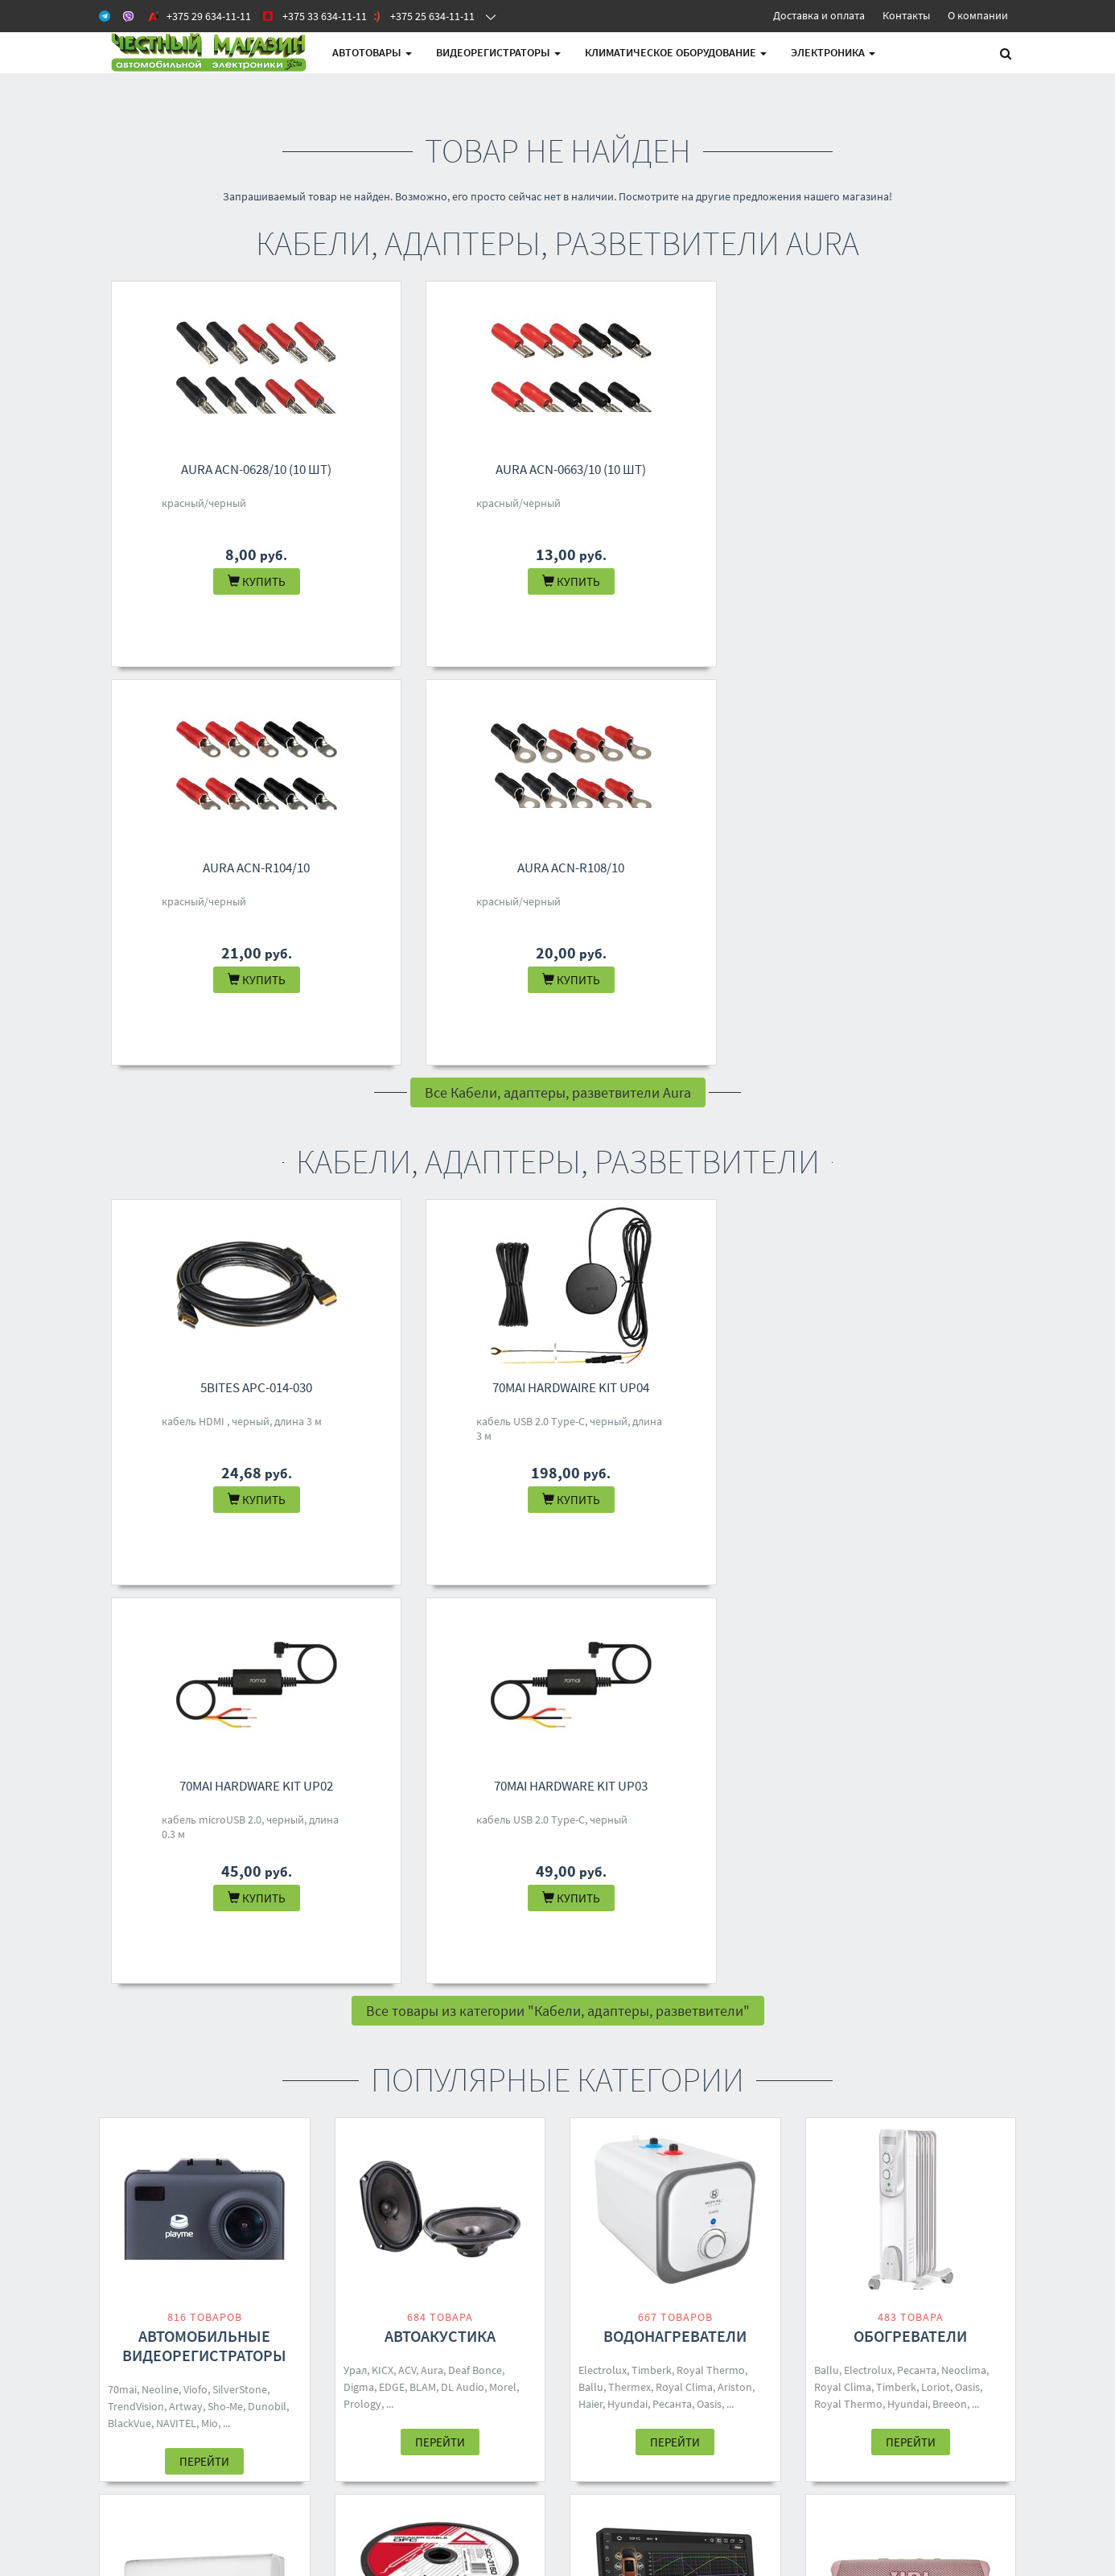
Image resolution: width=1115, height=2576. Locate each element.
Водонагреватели (675, 1539)
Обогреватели (910, 1539)
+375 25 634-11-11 (539, 2278)
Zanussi (126, 1983)
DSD (354, 1986)
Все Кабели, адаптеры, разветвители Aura (558, 694)
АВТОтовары (372, 52)
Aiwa (747, 1967)
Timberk (652, 1573)
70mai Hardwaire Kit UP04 (451, 989)
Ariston (735, 1590)
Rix (276, 1967)
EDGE (392, 1590)
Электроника (833, 52)
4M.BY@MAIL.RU (536, 2299)
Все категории (557, 2113)
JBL (823, 1969)
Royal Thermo (711, 1573)
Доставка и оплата (819, 15)
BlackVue (129, 1626)
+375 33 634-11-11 (539, 2257)
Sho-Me (225, 1609)
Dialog (957, 1969)
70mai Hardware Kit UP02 (687, 989)
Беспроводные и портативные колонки (910, 1925)
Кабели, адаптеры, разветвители (439, 1925)
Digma (359, 1590)
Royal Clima (684, 1590)
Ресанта (672, 1607)
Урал (355, 1573)
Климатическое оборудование (676, 52)
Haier (590, 1607)
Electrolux (602, 1573)
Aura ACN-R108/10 (922, 469)
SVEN (938, 1986)
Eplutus (596, 1983)
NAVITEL (176, 1626)
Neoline (160, 1592)
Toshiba (206, 1967)
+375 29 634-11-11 (539, 2236)
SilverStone (239, 1592)
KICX (382, 1573)
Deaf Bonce (475, 1573)
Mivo (926, 1969)
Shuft (280, 1950)
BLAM (422, 1590)
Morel (502, 1590)
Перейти (204, 1664)
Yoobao (477, 1969)
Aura (432, 1573)
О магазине (363, 2278)
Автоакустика (440, 1539)
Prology (362, 1607)
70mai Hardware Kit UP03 (922, 989)
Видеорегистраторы (498, 52)
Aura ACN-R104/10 (687, 469)
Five (465, 1986)
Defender (836, 2003)
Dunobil (267, 1609)
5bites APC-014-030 (217, 989)
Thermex (629, 1590)
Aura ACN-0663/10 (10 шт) (451, 469)
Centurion (707, 1967)
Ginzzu (830, 1986)
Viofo (195, 1592)
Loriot (935, 1590)
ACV (407, 1573)
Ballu (590, 1590)
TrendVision (136, 1609)
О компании (978, 15)
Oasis (709, 1607)
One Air (166, 1983)
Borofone (859, 1969)
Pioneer (660, 1967)
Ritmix (970, 1986)
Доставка (358, 2257)
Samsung (429, 1986)
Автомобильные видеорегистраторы (204, 1548)
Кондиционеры (204, 1916)
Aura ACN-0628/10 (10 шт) (217, 469)
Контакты (906, 15)
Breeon (949, 1607)
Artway (186, 1609)
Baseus (385, 1986)
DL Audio (462, 1590)
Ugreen (437, 1969)
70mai (122, 1592)
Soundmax (721, 1950)
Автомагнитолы (675, 1916)
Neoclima (963, 1573)
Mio (209, 1626)
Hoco (908, 1986)
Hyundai (627, 1607)
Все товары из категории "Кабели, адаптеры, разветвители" (558, 1214)
